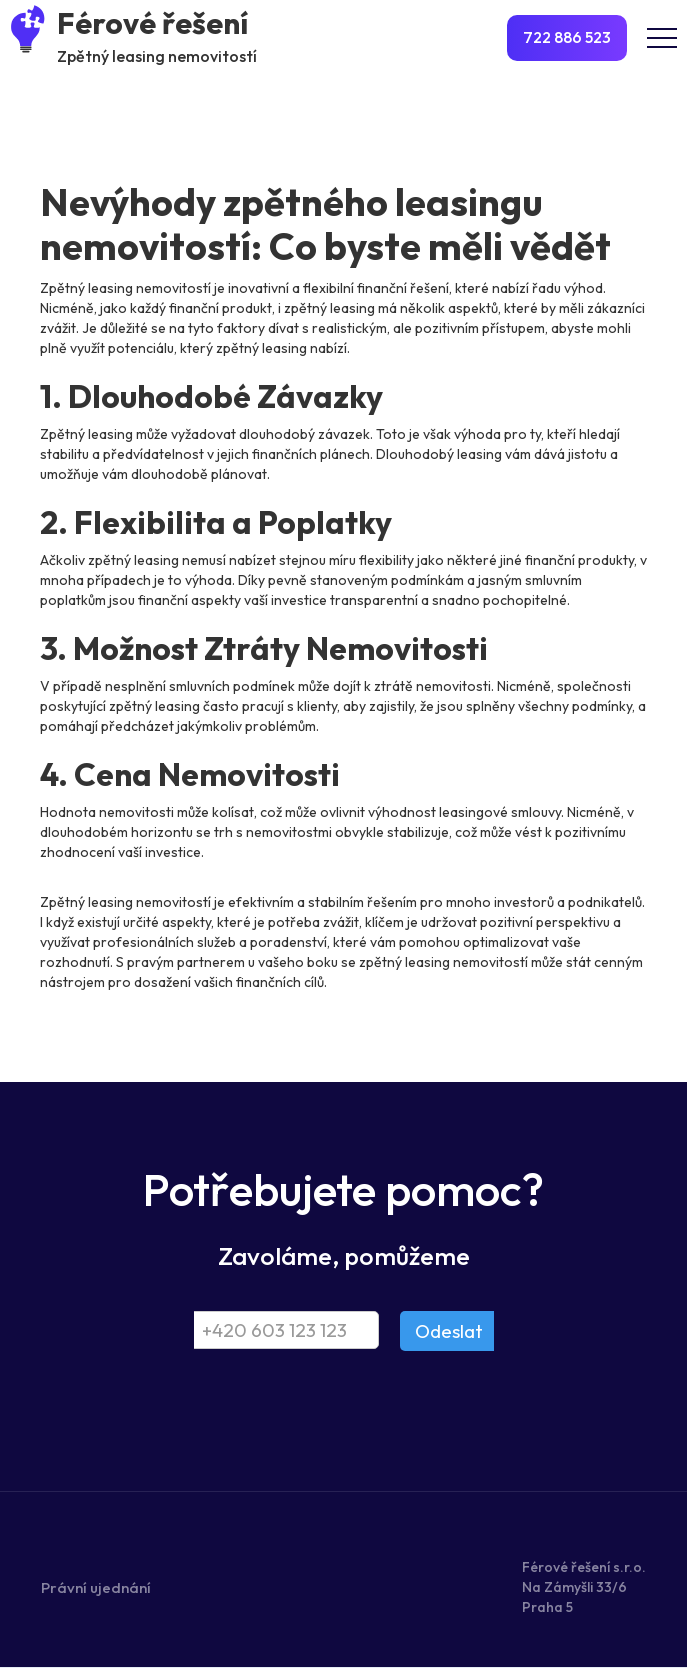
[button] (662, 38)
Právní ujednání (96, 1587)
